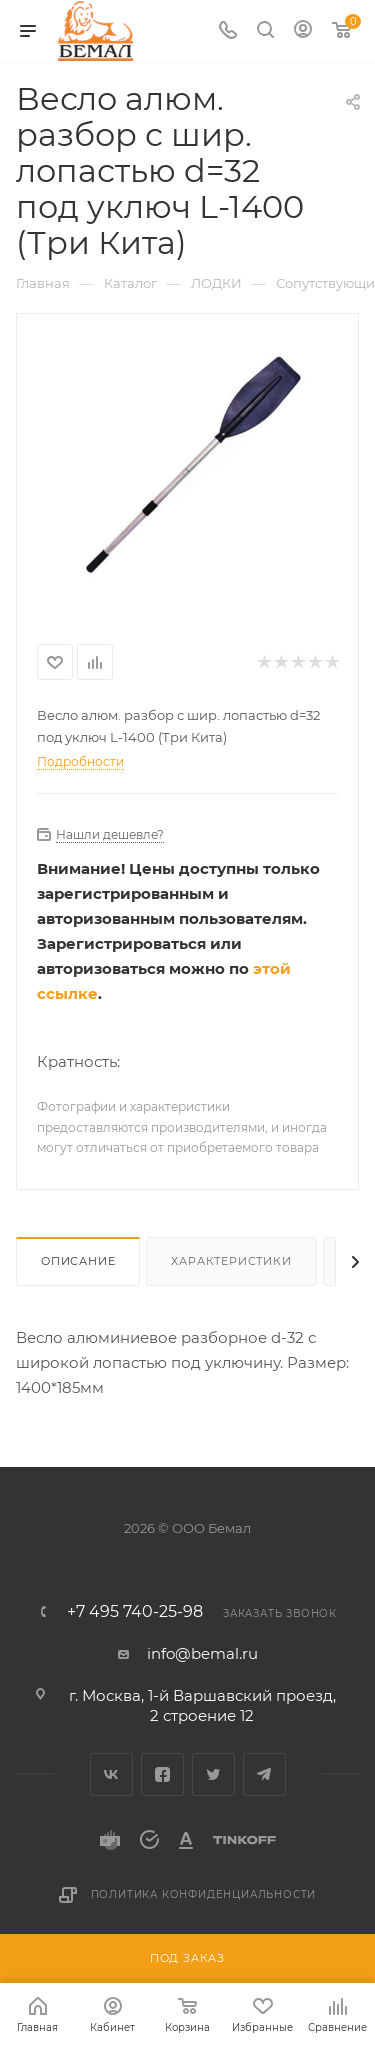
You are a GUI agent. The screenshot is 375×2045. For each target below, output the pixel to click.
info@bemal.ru (202, 1653)
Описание (78, 1261)
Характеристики (231, 1261)
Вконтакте (111, 1774)
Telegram (264, 1774)
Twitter (213, 1774)
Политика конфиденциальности (204, 1894)
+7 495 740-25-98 (135, 1612)
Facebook (162, 1774)
